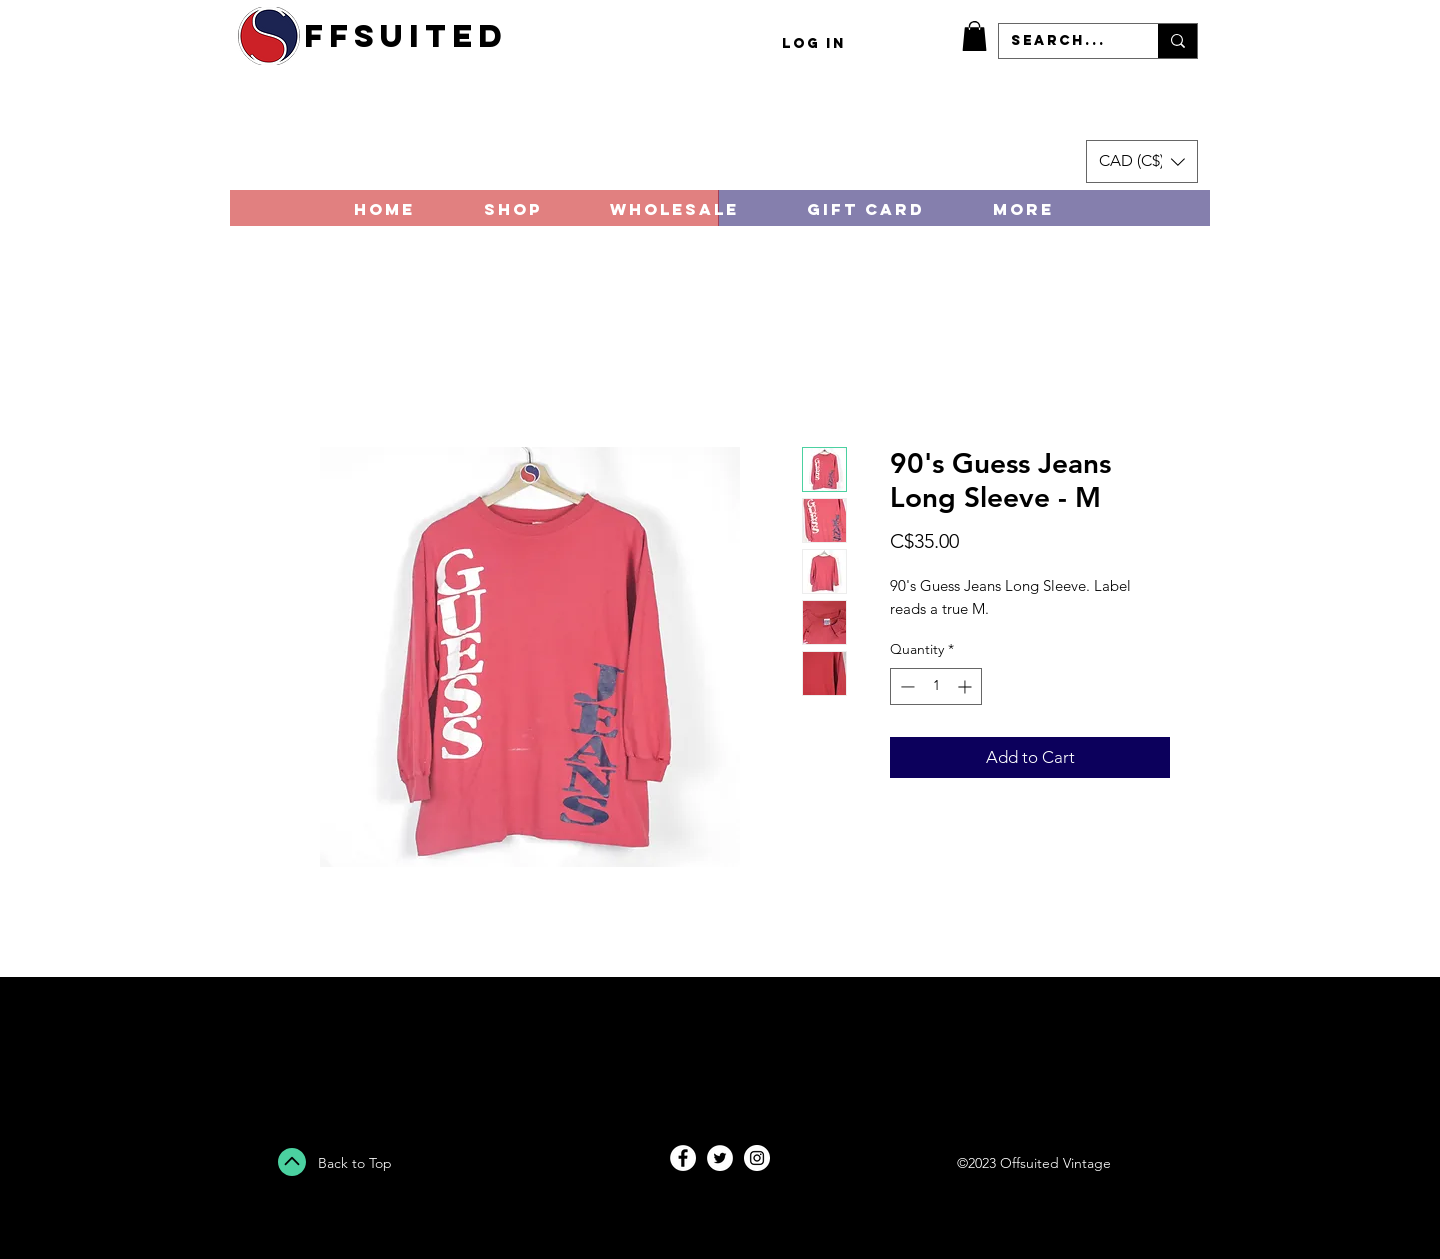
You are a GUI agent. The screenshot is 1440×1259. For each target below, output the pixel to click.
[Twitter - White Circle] (720, 1158)
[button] (974, 36)
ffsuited (406, 36)
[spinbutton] (936, 686)
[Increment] (966, 686)
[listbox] (1142, 161)
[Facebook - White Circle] (683, 1158)
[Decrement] (905, 686)
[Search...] (1063, 41)
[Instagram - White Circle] (757, 1158)
